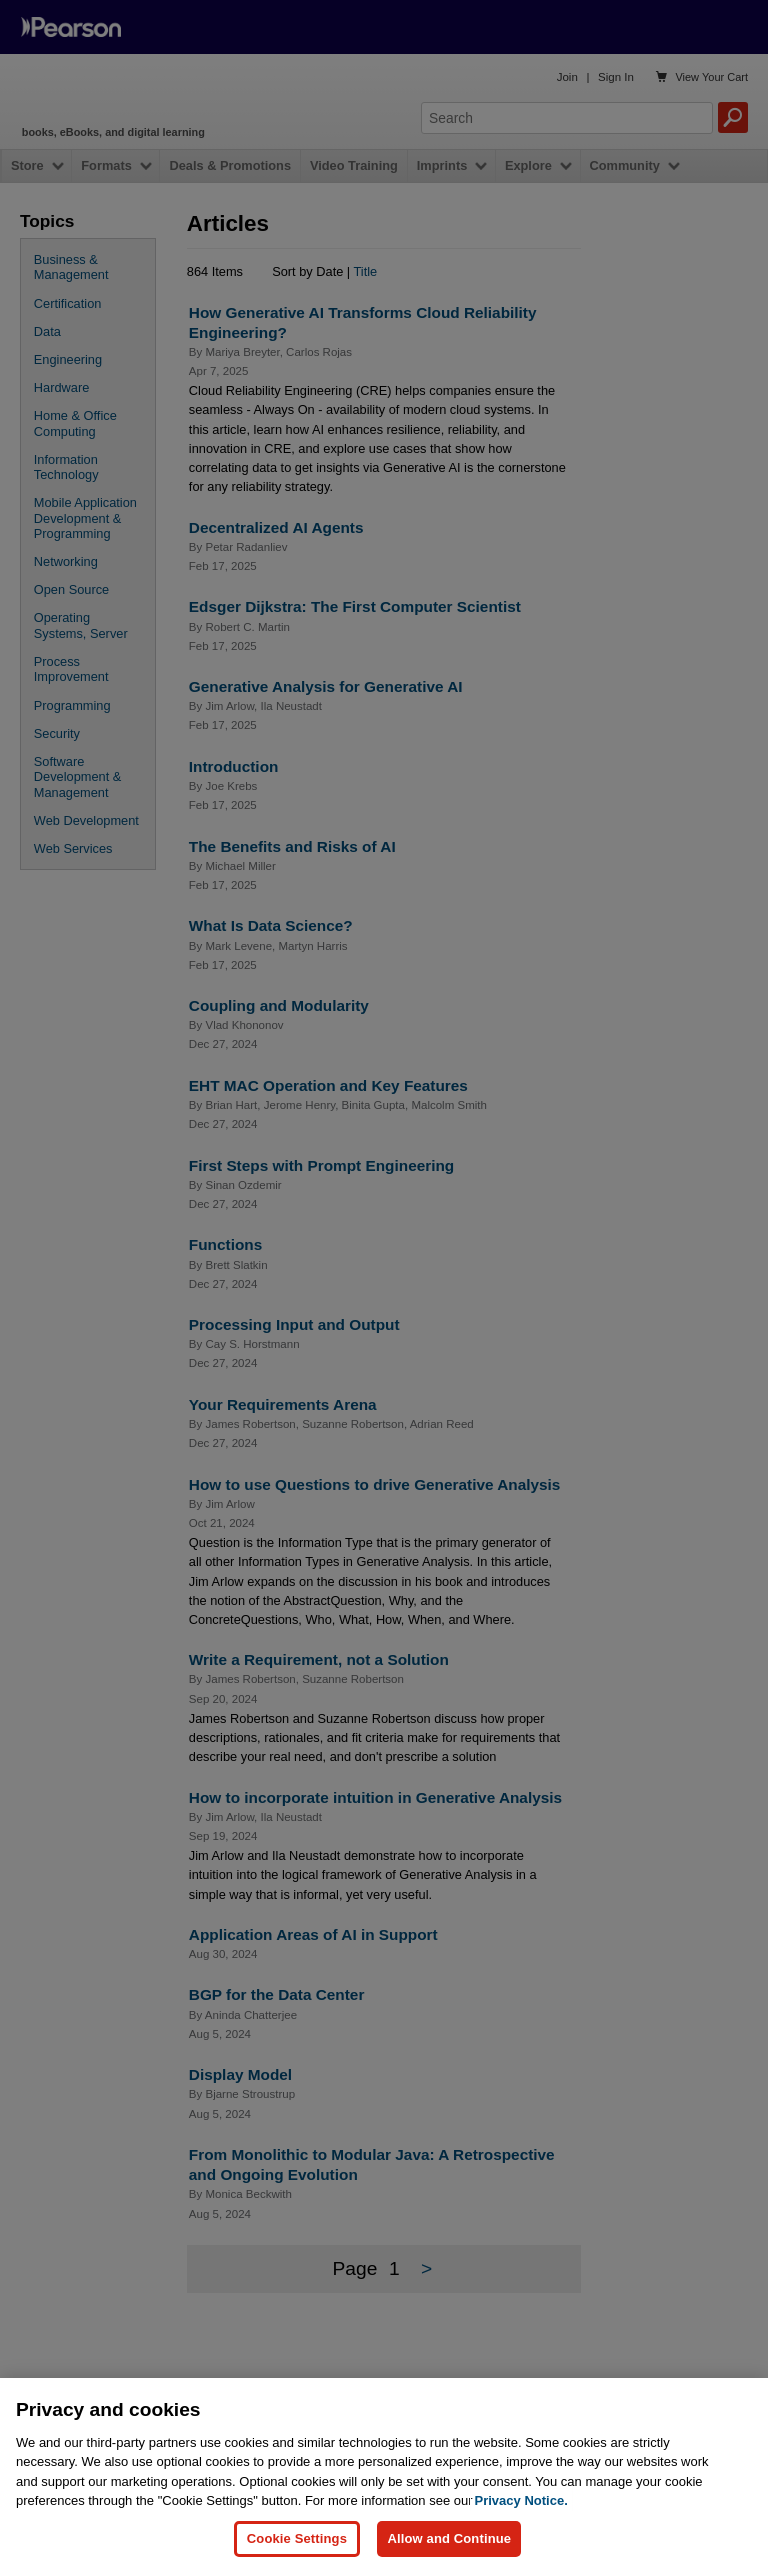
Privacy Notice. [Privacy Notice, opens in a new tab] (521, 2518)
